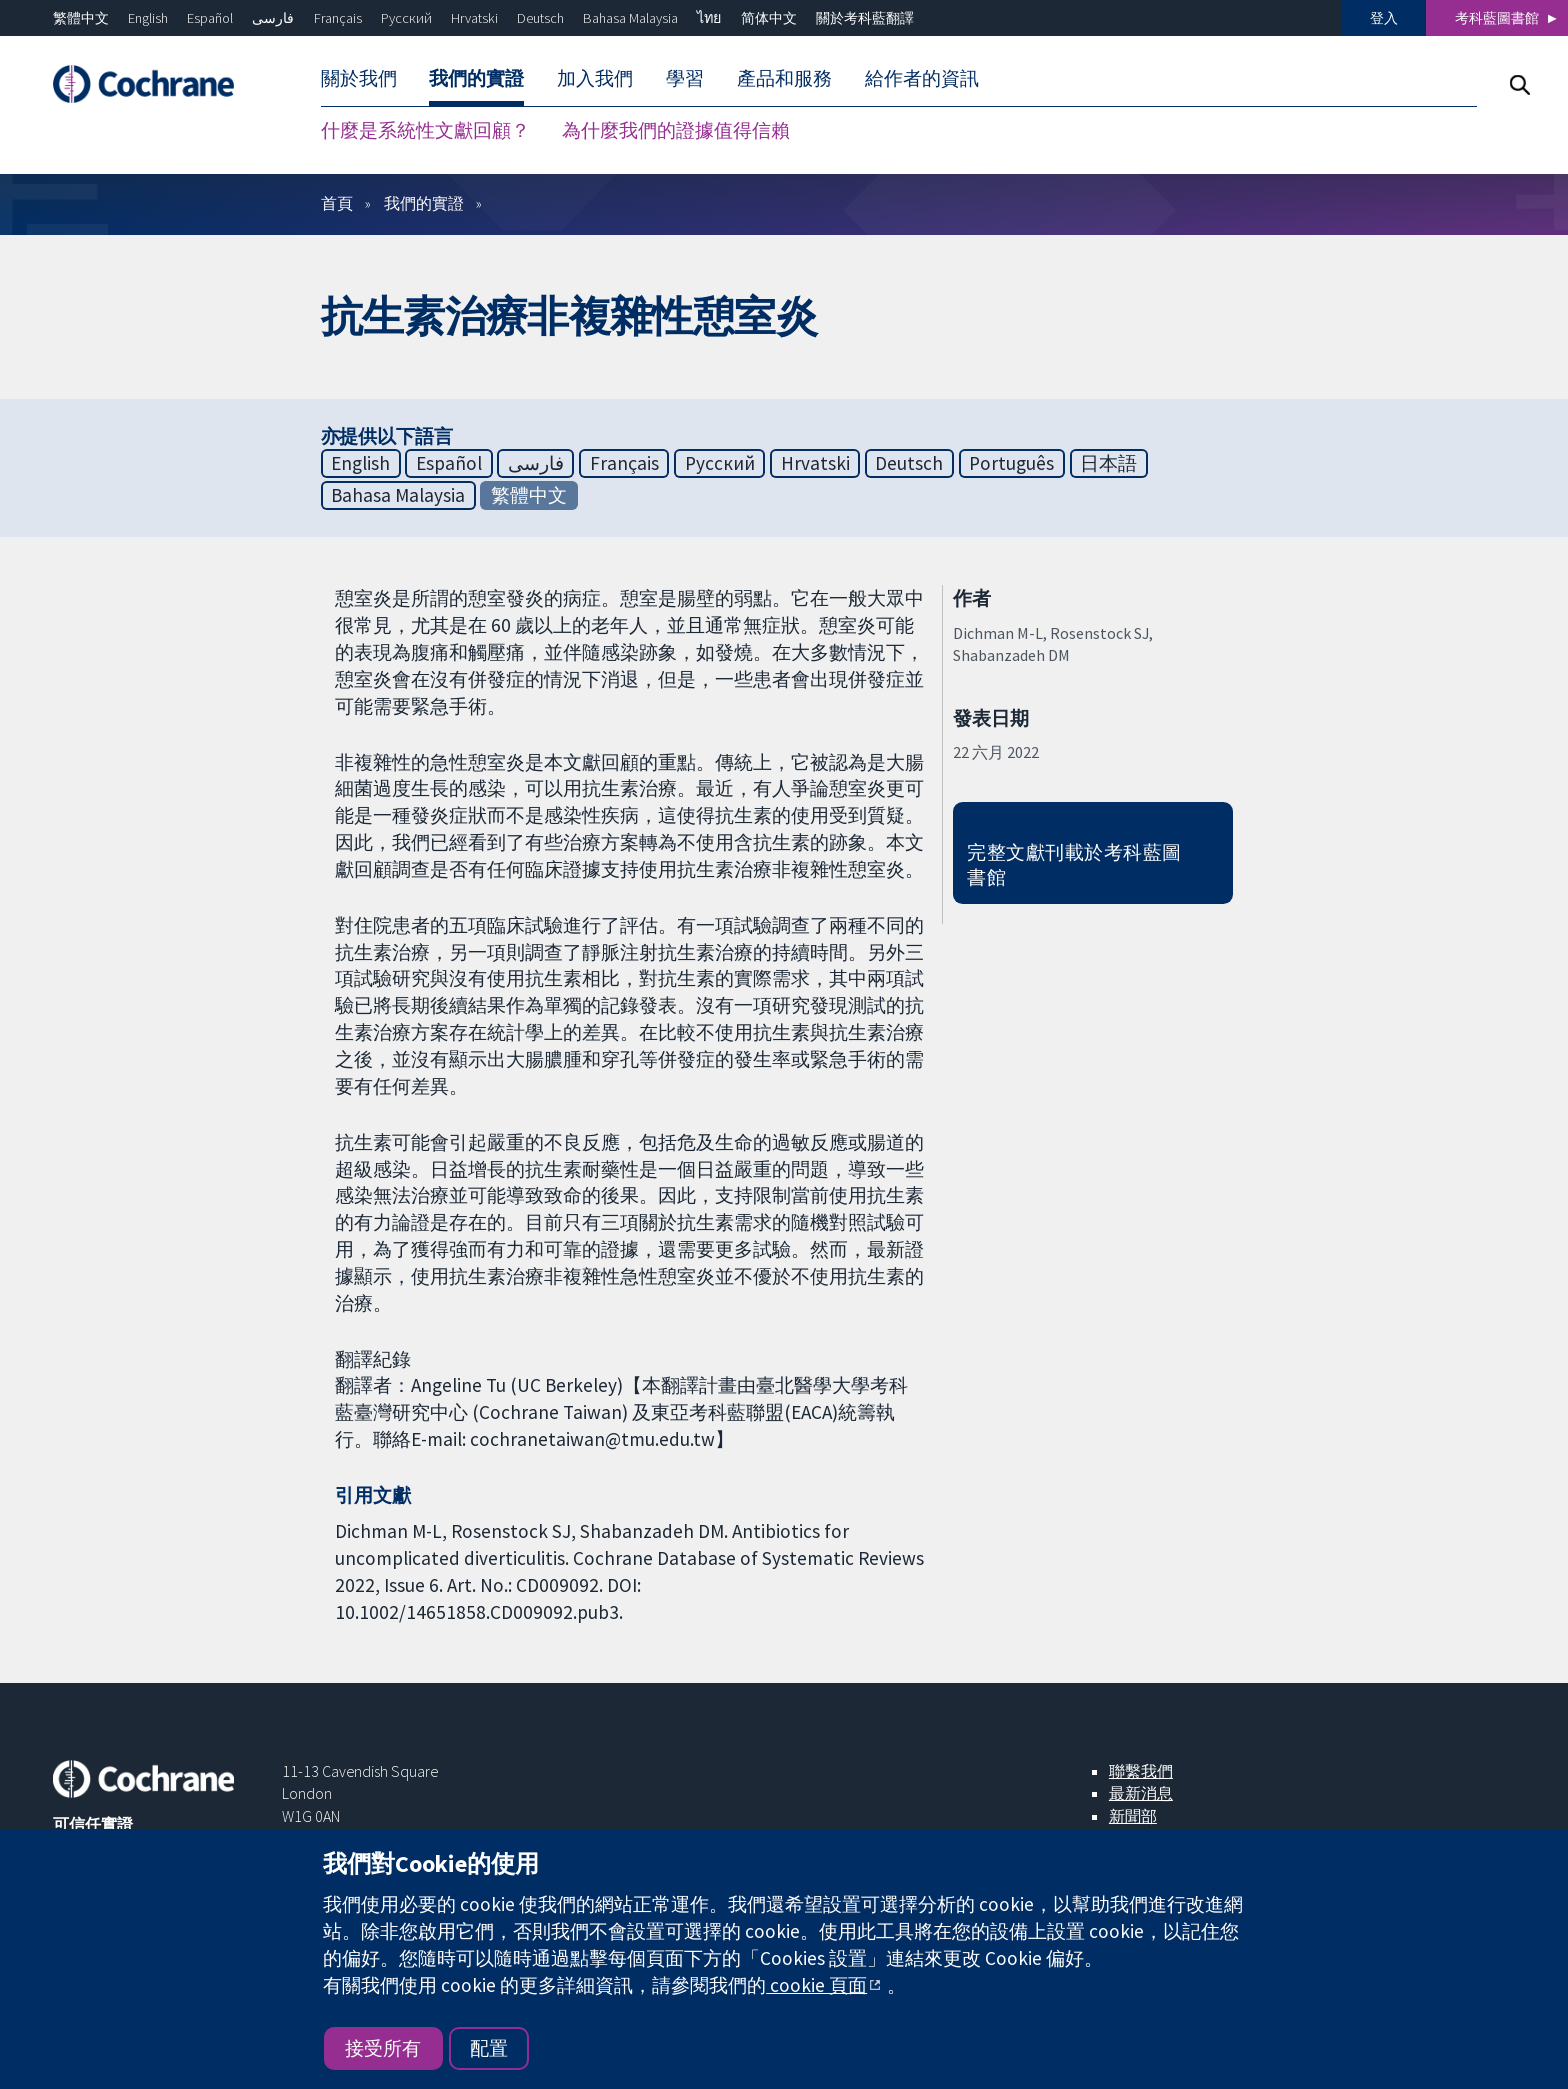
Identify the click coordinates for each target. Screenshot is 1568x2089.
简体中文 (769, 18)
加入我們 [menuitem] (595, 78)
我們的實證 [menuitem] (476, 78)
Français (338, 18)
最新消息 (1141, 1793)
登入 (1384, 18)
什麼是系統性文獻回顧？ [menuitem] (425, 130)
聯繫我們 (1141, 1771)
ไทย (709, 18)
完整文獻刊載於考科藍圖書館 (1074, 864)
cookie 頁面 (816, 1985)
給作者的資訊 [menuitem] (922, 78)
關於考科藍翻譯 (865, 18)
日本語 (1108, 463)
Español (210, 18)
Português (1011, 463)
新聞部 (1133, 1816)
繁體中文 (81, 18)
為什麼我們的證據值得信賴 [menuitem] (676, 130)
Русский (406, 18)
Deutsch (540, 18)
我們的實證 (424, 203)
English (148, 18)
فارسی (273, 18)
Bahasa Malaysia (630, 18)
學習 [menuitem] (685, 78)
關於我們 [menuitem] (359, 78)
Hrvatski (474, 18)
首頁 (337, 203)
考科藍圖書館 (1497, 18)
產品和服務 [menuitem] (784, 78)
